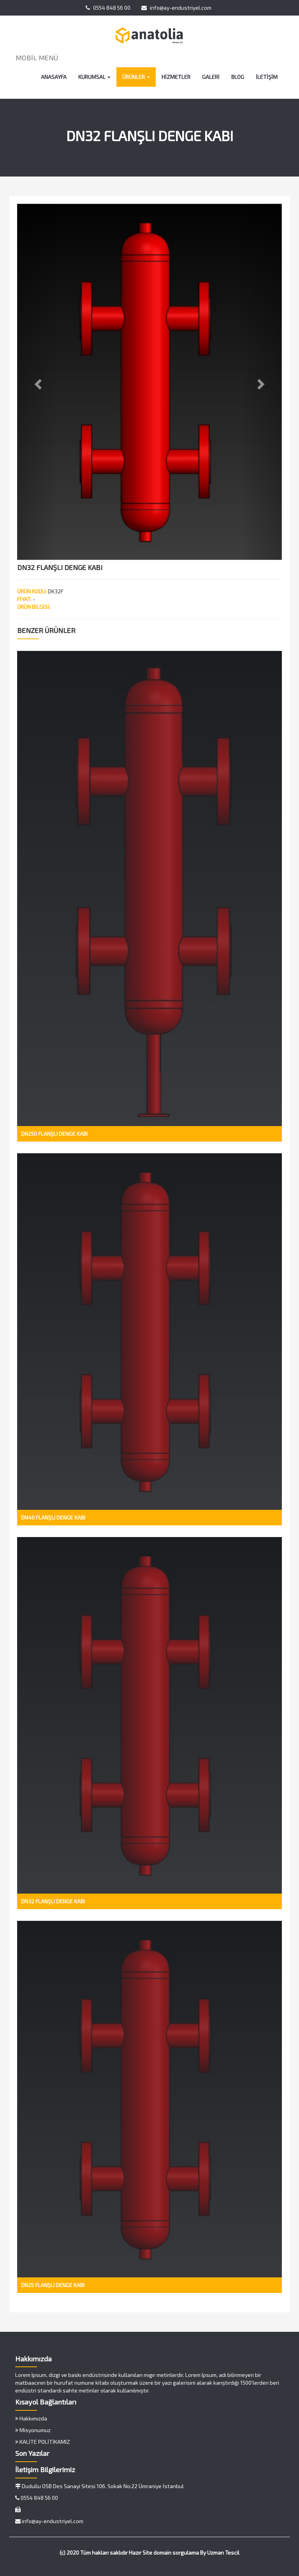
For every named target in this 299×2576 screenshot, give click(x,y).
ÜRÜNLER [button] (136, 76)
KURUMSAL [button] (94, 76)
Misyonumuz (33, 2430)
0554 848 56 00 (108, 7)
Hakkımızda (31, 2418)
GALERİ (211, 76)
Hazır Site (140, 2552)
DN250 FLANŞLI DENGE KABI (54, 1133)
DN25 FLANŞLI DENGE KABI (52, 2285)
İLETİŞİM (267, 76)
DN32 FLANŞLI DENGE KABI (53, 1901)
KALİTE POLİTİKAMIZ (42, 2441)
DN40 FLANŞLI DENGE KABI (53, 1517)
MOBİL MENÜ (37, 57)
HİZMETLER (176, 76)
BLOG (237, 76)
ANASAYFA (54, 76)
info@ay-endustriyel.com (176, 7)
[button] (37, 382)
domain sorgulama (176, 2552)
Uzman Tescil (223, 2552)
